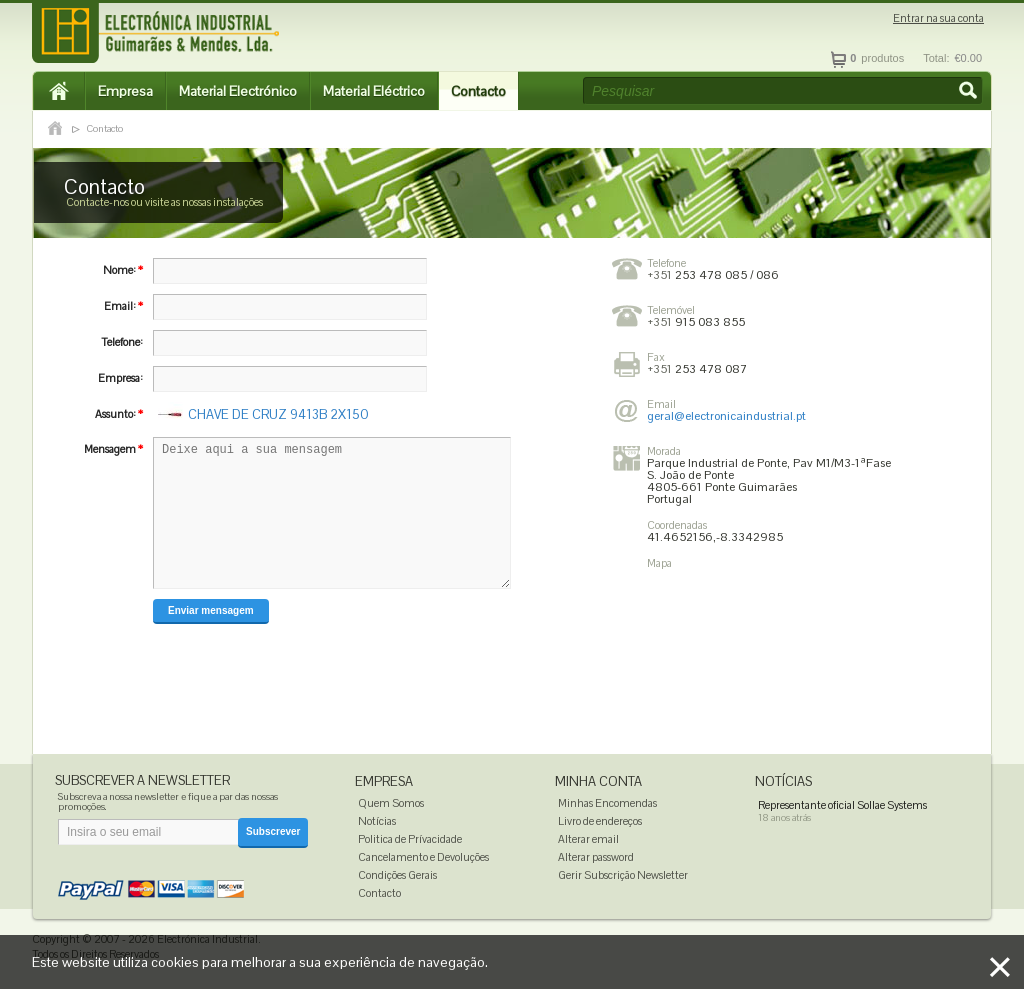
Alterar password (596, 857)
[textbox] (783, 91)
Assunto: (119, 414)
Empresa (125, 91)
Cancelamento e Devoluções (423, 857)
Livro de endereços (600, 821)
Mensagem (113, 449)
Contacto (478, 91)
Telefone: (122, 342)
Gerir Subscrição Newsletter (623, 875)
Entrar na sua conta (938, 18)
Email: (123, 306)
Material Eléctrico (374, 91)
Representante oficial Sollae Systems (842, 805)
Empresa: (120, 378)
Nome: (123, 270)
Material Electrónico (238, 91)
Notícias (377, 821)
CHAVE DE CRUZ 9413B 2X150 (278, 414)
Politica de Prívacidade (410, 839)
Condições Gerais (397, 875)
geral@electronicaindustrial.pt (726, 416)
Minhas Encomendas (607, 803)
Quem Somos (391, 803)
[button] (970, 92)
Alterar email (588, 839)
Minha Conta (598, 781)
